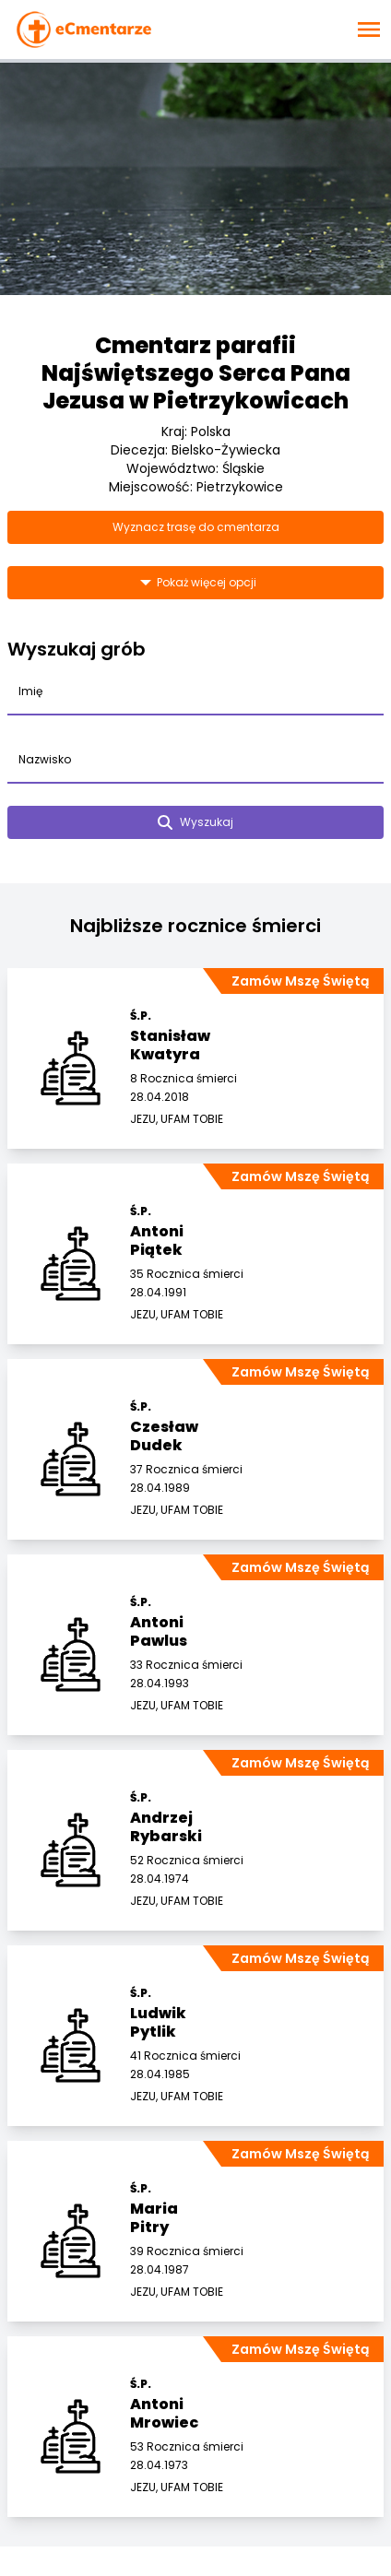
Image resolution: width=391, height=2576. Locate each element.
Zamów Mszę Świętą (300, 981)
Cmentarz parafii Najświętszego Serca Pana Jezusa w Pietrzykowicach (195, 373)
